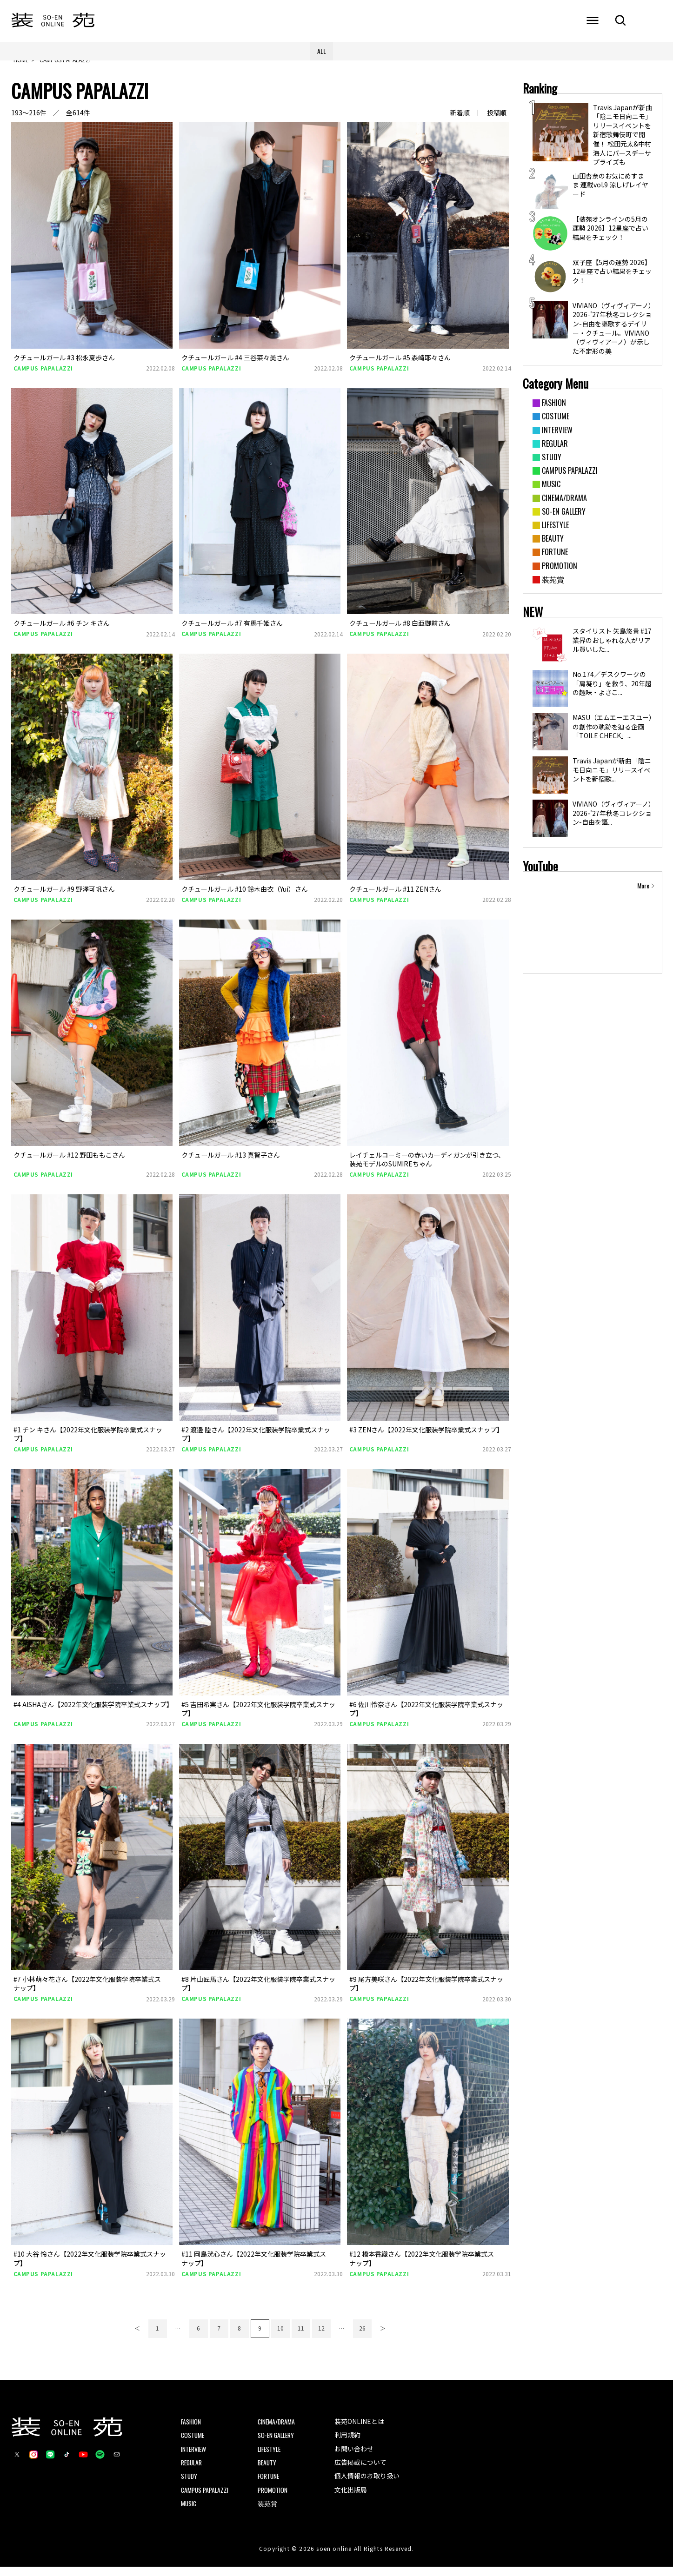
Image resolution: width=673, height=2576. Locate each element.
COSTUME (193, 2443)
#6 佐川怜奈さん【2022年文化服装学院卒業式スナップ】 (426, 1718)
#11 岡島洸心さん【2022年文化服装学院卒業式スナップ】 (253, 2267)
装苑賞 (267, 2512)
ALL (321, 51)
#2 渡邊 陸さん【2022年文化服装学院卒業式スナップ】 (255, 1443)
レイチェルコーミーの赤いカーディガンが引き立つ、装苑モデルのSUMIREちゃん (427, 1168)
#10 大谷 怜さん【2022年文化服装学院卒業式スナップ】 (89, 2267)
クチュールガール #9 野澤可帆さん (64, 897)
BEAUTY (268, 2471)
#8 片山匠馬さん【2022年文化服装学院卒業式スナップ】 (258, 1992)
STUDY (189, 2485)
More (643, 894)
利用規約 (347, 2443)
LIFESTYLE (270, 2457)
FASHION (191, 2430)
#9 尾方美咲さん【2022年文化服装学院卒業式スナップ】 (426, 1992)
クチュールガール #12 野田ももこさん (69, 1163)
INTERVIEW (194, 2457)
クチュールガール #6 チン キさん (61, 632)
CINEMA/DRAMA (277, 2430)
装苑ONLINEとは (359, 2429)
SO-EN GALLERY (277, 2443)
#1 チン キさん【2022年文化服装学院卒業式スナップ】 (87, 1443)
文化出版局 (350, 2498)
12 (321, 2336)
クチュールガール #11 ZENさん (395, 897)
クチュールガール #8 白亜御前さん (400, 632)
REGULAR (192, 2471)
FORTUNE (269, 2485)
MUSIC (189, 2512)
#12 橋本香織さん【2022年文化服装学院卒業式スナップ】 (421, 2267)
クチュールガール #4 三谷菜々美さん (235, 366)
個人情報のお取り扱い (367, 2484)
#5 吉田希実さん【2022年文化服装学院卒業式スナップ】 (258, 1718)
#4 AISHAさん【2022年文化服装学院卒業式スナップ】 (93, 1713)
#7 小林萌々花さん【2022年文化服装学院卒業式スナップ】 (87, 1992)
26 (362, 2336)
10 (280, 2336)
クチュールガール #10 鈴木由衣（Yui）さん (244, 897)
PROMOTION (272, 2498)
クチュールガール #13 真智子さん (230, 1163)
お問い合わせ (353, 2457)
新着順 (460, 121)
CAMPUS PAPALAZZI (43, 377)
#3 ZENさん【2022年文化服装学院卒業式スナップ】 (426, 1438)
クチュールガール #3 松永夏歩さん (64, 366)
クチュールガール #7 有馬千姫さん (232, 632)
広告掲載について (360, 2471)
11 (301, 2336)
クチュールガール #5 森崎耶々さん (400, 366)
